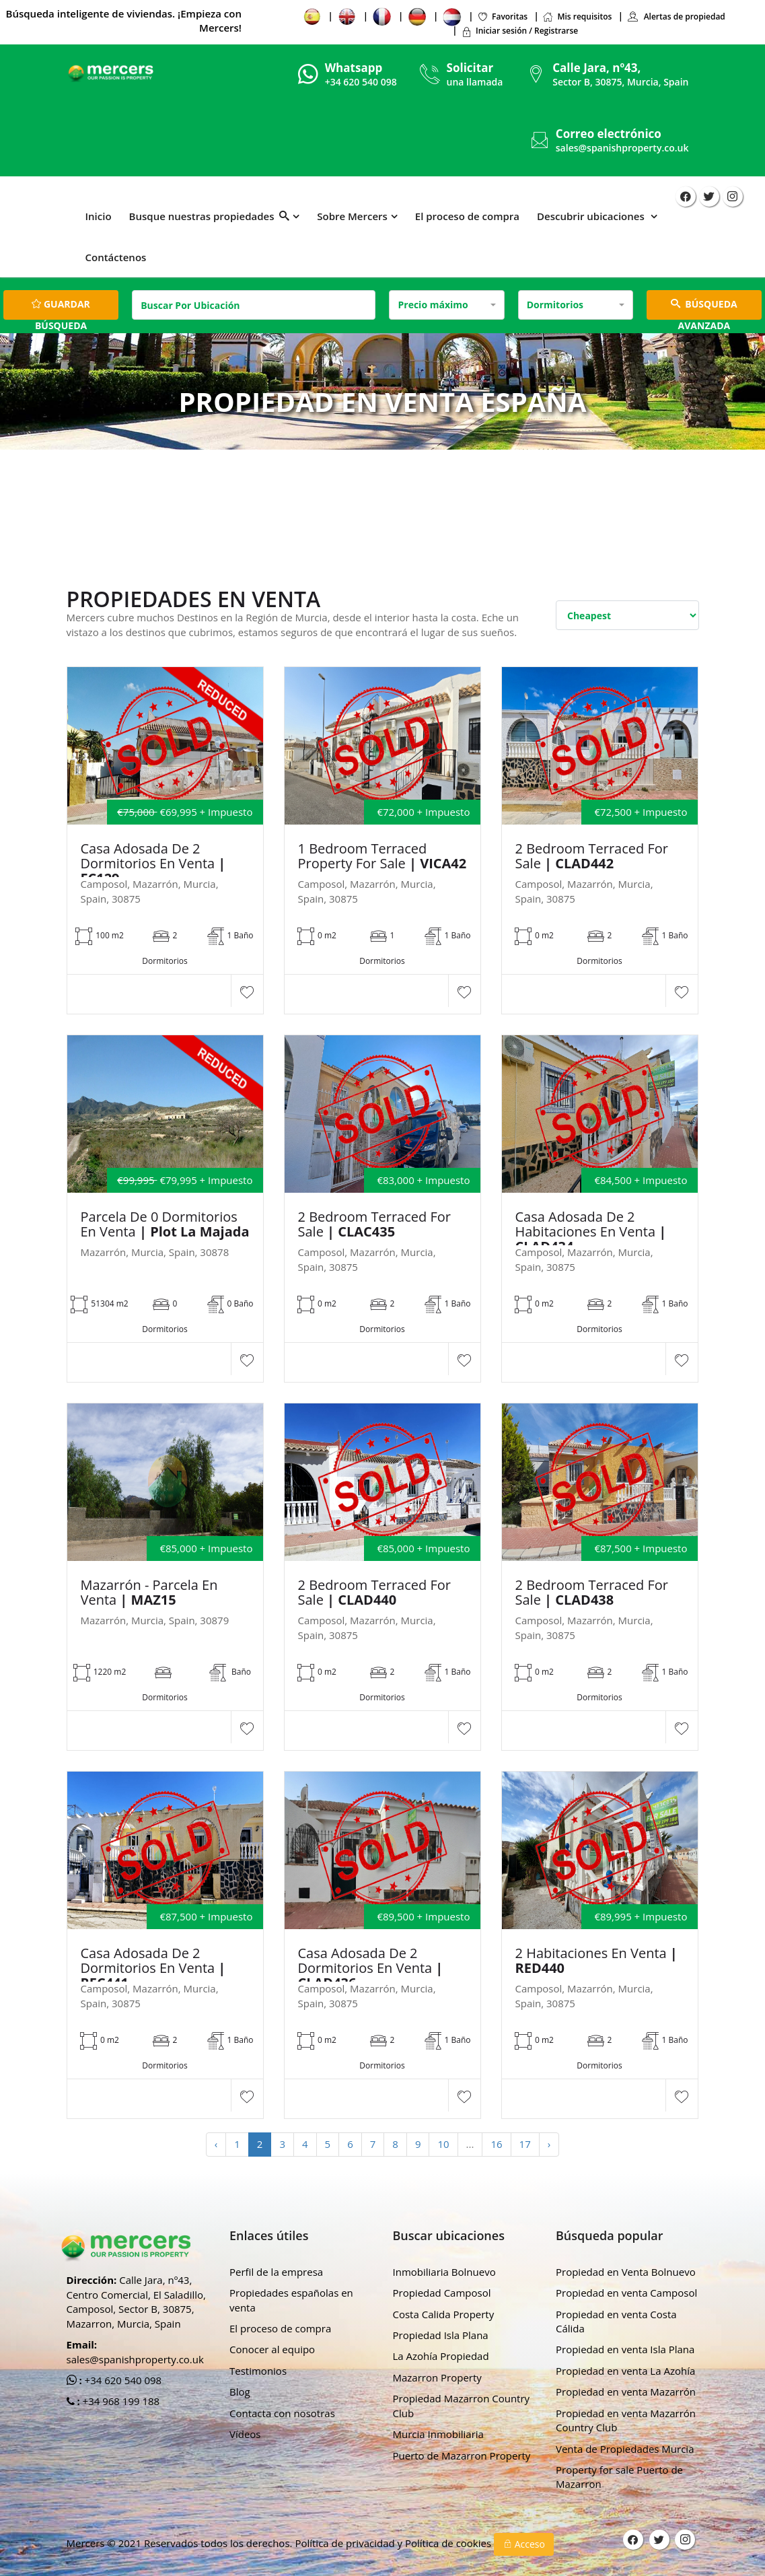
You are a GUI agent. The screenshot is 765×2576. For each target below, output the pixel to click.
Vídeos (245, 2434)
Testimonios (258, 2370)
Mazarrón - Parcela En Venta (149, 1592)
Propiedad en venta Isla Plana (625, 2349)
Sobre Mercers (352, 216)
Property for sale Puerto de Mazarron (619, 2477)
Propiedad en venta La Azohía (625, 2370)
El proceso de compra (467, 216)
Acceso (524, 2544)
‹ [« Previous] (216, 2144)
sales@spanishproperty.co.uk (622, 147)
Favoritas (502, 16)
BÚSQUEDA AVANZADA (704, 309)
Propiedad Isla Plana (440, 2335)
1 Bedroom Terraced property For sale (382, 856)
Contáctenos (116, 257)
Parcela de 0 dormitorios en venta (165, 1224)
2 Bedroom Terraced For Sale (591, 856)
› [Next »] (549, 2144)
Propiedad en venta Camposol (626, 2292)
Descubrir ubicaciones (592, 216)
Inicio (98, 216)
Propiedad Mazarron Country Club (461, 2405)
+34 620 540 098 (122, 2380)
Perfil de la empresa (276, 2271)
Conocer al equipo (272, 2349)
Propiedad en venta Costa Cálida (616, 2321)
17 (525, 2144)
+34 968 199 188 (120, 2401)
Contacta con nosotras (282, 2413)
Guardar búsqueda (61, 309)
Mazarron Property (437, 2377)
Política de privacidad (346, 2543)
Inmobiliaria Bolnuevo (444, 2271)
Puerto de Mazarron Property (462, 2455)
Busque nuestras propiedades (209, 216)
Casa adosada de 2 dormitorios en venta (153, 863)
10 (443, 2144)
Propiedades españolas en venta (291, 2299)
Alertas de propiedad (676, 16)
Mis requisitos (577, 16)
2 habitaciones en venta (596, 1961)
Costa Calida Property (444, 2314)
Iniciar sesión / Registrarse (519, 30)
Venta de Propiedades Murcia (625, 2449)
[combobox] (446, 305)
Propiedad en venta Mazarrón (626, 2391)
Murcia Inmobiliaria (438, 2434)
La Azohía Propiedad (441, 2356)
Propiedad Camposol (442, 2292)
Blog (239, 2391)
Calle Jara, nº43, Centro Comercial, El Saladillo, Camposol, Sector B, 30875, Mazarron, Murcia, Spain (136, 2301)
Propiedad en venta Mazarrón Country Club (626, 2420)
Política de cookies (449, 2543)
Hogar (315, 453)
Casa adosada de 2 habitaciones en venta (591, 1232)
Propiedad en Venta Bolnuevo (626, 2271)
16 (496, 2144)
